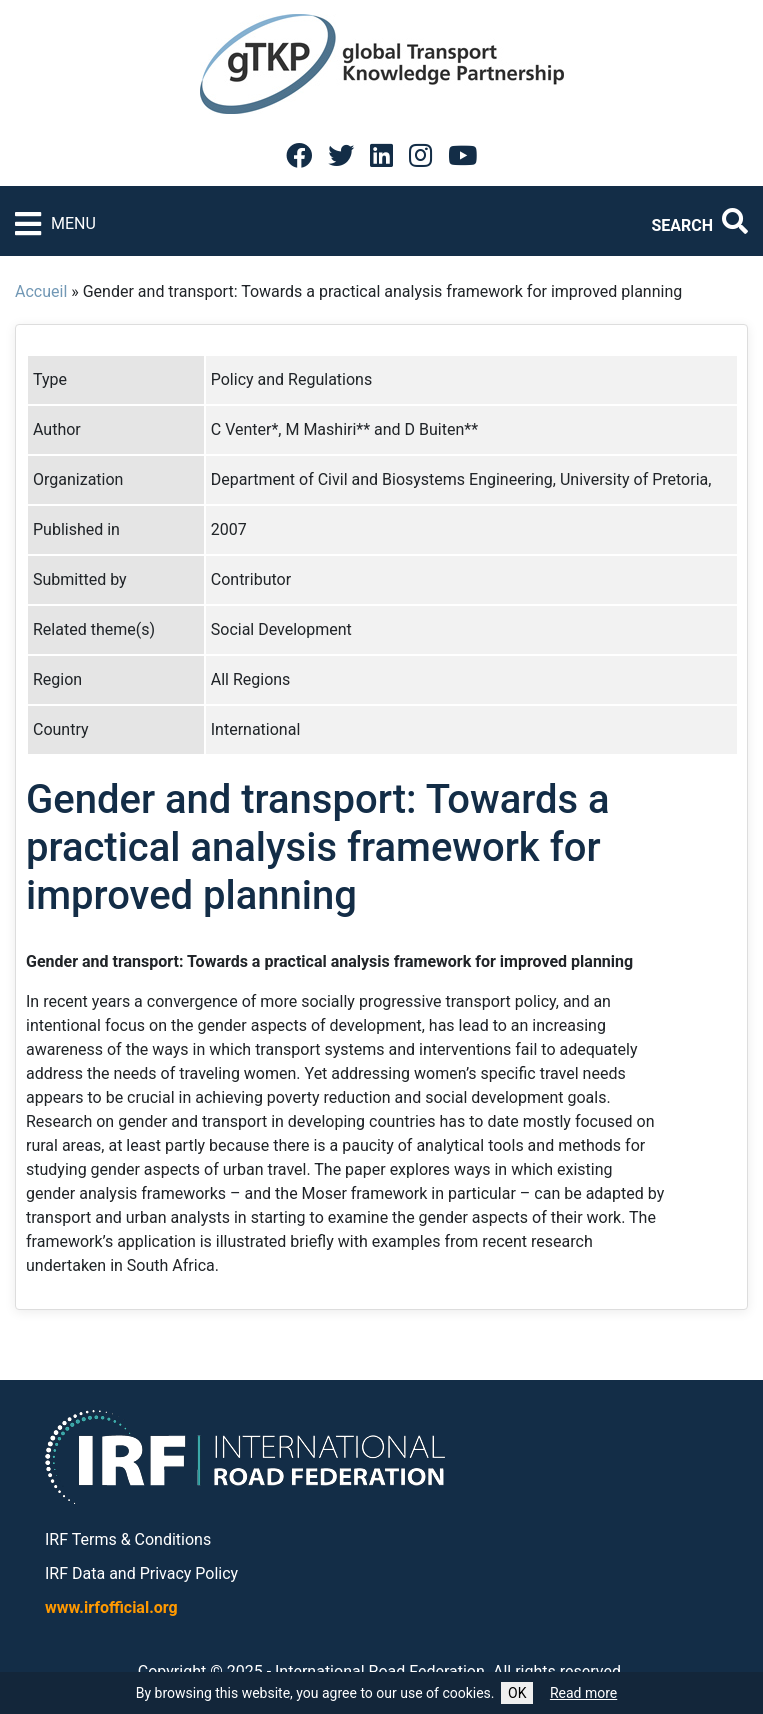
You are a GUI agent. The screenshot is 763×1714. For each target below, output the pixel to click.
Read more (583, 1693)
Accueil (41, 291)
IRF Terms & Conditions (128, 1539)
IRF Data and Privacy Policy (141, 1573)
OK (517, 1693)
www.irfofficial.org (111, 1607)
